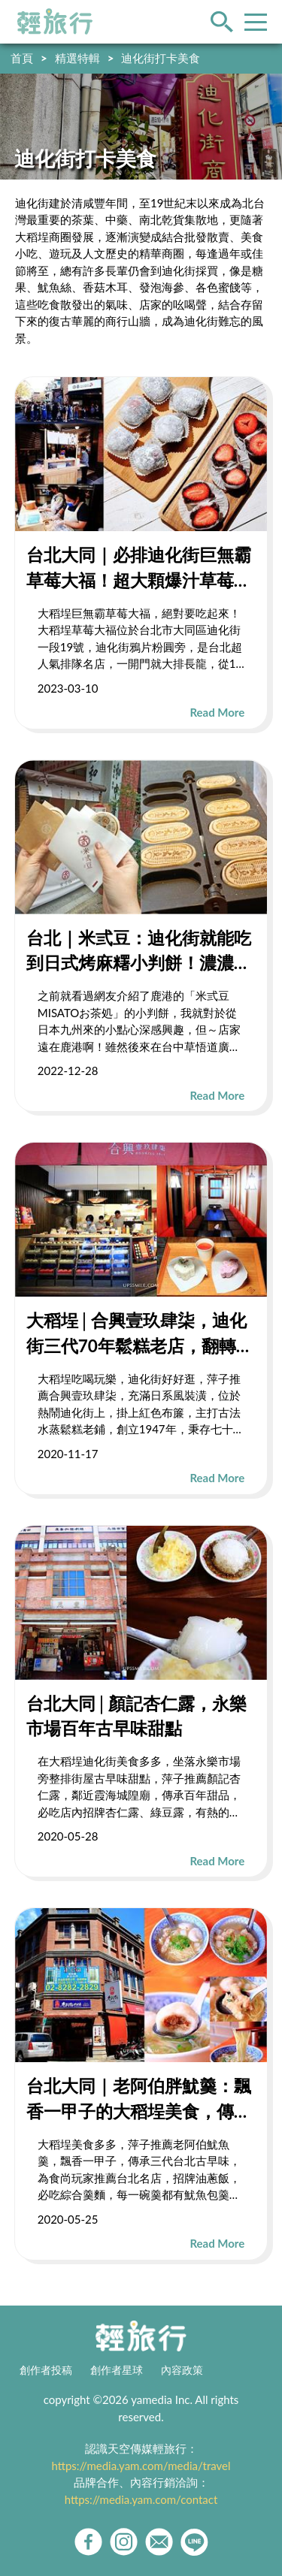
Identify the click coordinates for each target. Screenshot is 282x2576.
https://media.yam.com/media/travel (140, 2465)
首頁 (22, 58)
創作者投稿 (46, 2370)
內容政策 (182, 2370)
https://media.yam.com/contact (141, 2499)
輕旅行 (55, 22)
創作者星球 (116, 2370)
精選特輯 (77, 58)
